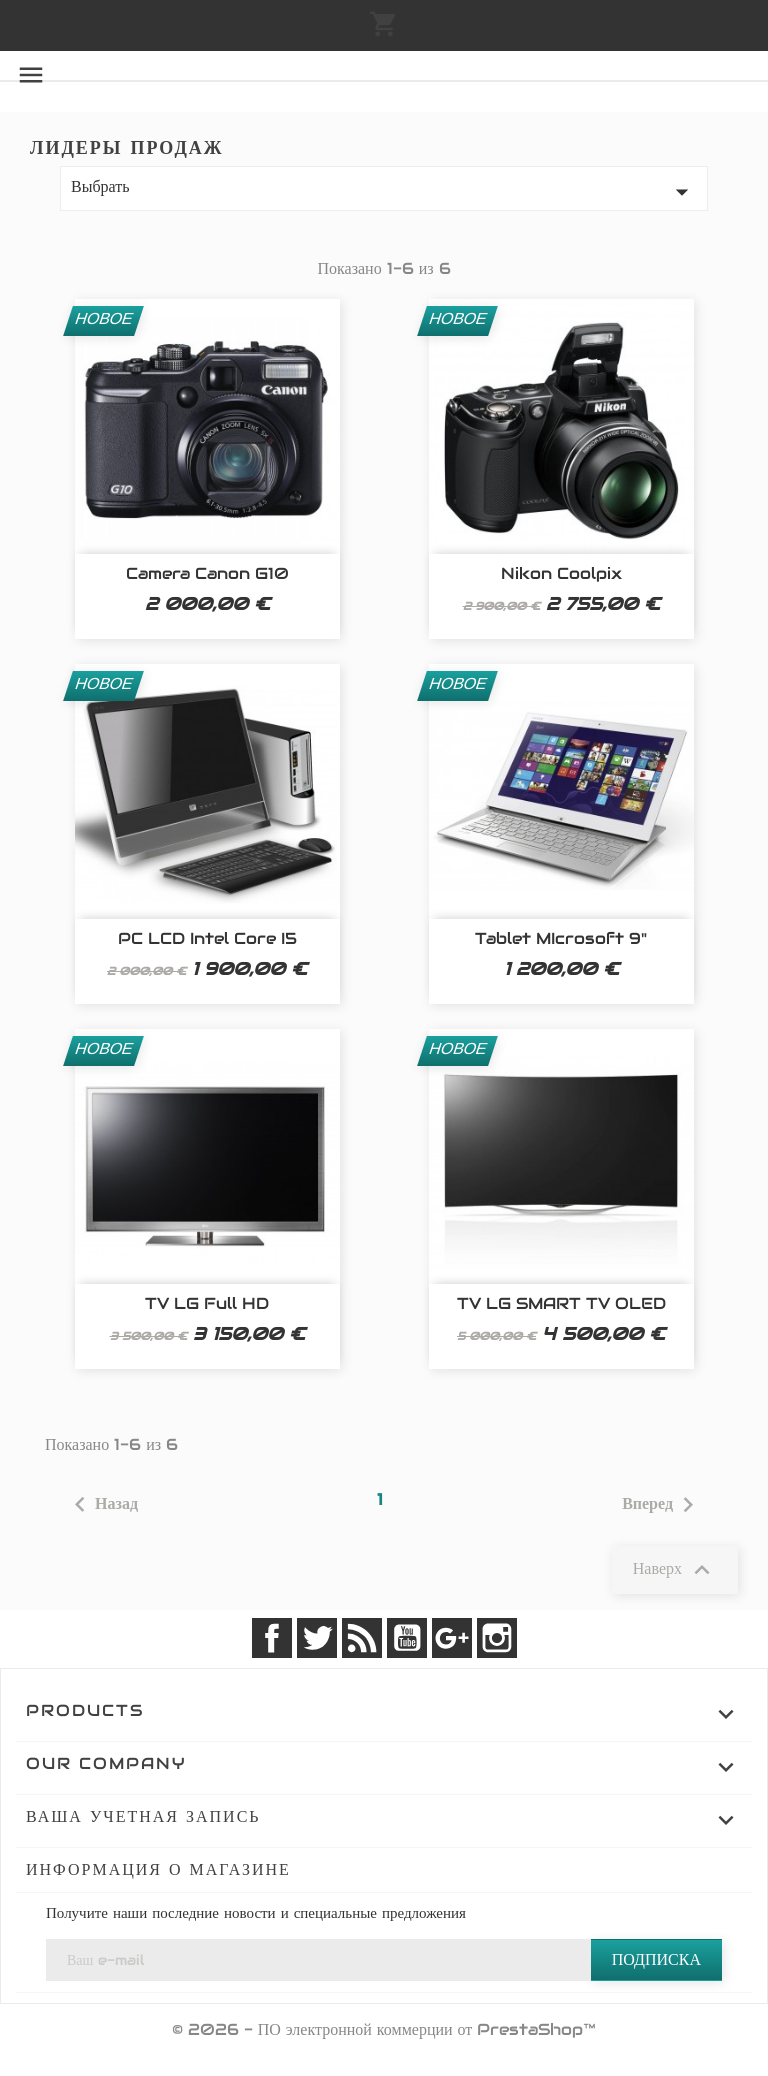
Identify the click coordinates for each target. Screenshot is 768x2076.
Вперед (662, 1505)
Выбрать (384, 191)
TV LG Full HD (207, 1303)
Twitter (317, 1638)
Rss (362, 1638)
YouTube (407, 1638)
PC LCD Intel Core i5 (207, 938)
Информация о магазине (158, 1869)
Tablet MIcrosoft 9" (561, 938)
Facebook (272, 1638)
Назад (101, 1505)
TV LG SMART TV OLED (561, 1303)
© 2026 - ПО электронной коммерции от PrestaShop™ (384, 2029)
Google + (452, 1638)
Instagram (497, 1638)
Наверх (675, 1570)
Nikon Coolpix (561, 573)
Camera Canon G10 (207, 573)
